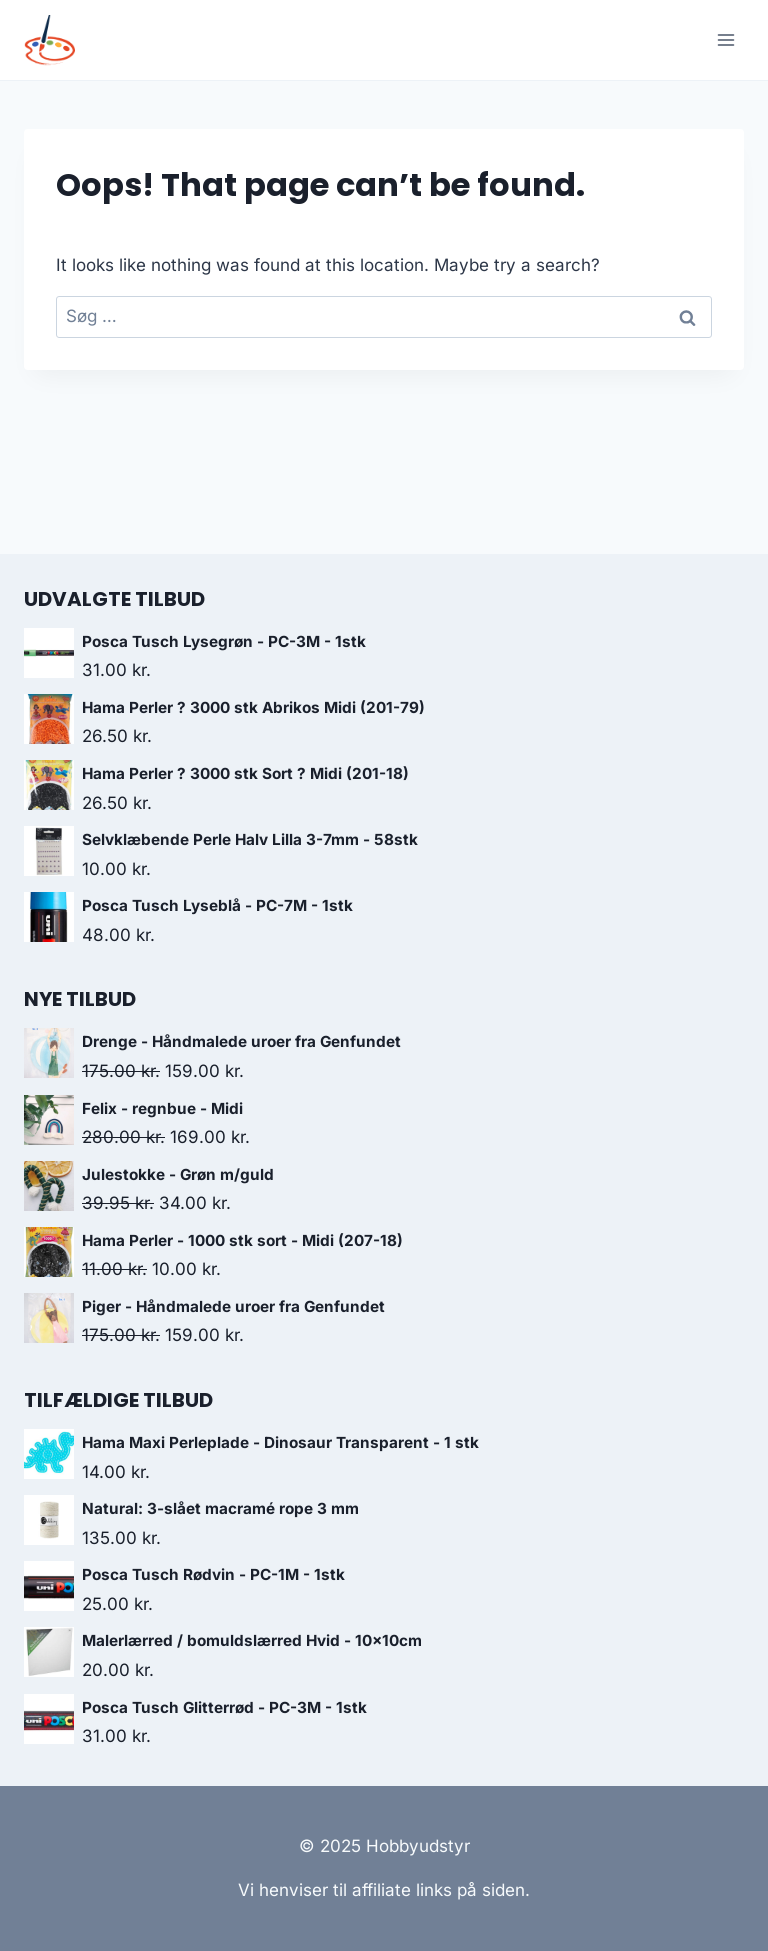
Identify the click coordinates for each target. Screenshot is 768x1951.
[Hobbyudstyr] (58, 40)
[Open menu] (725, 39)
